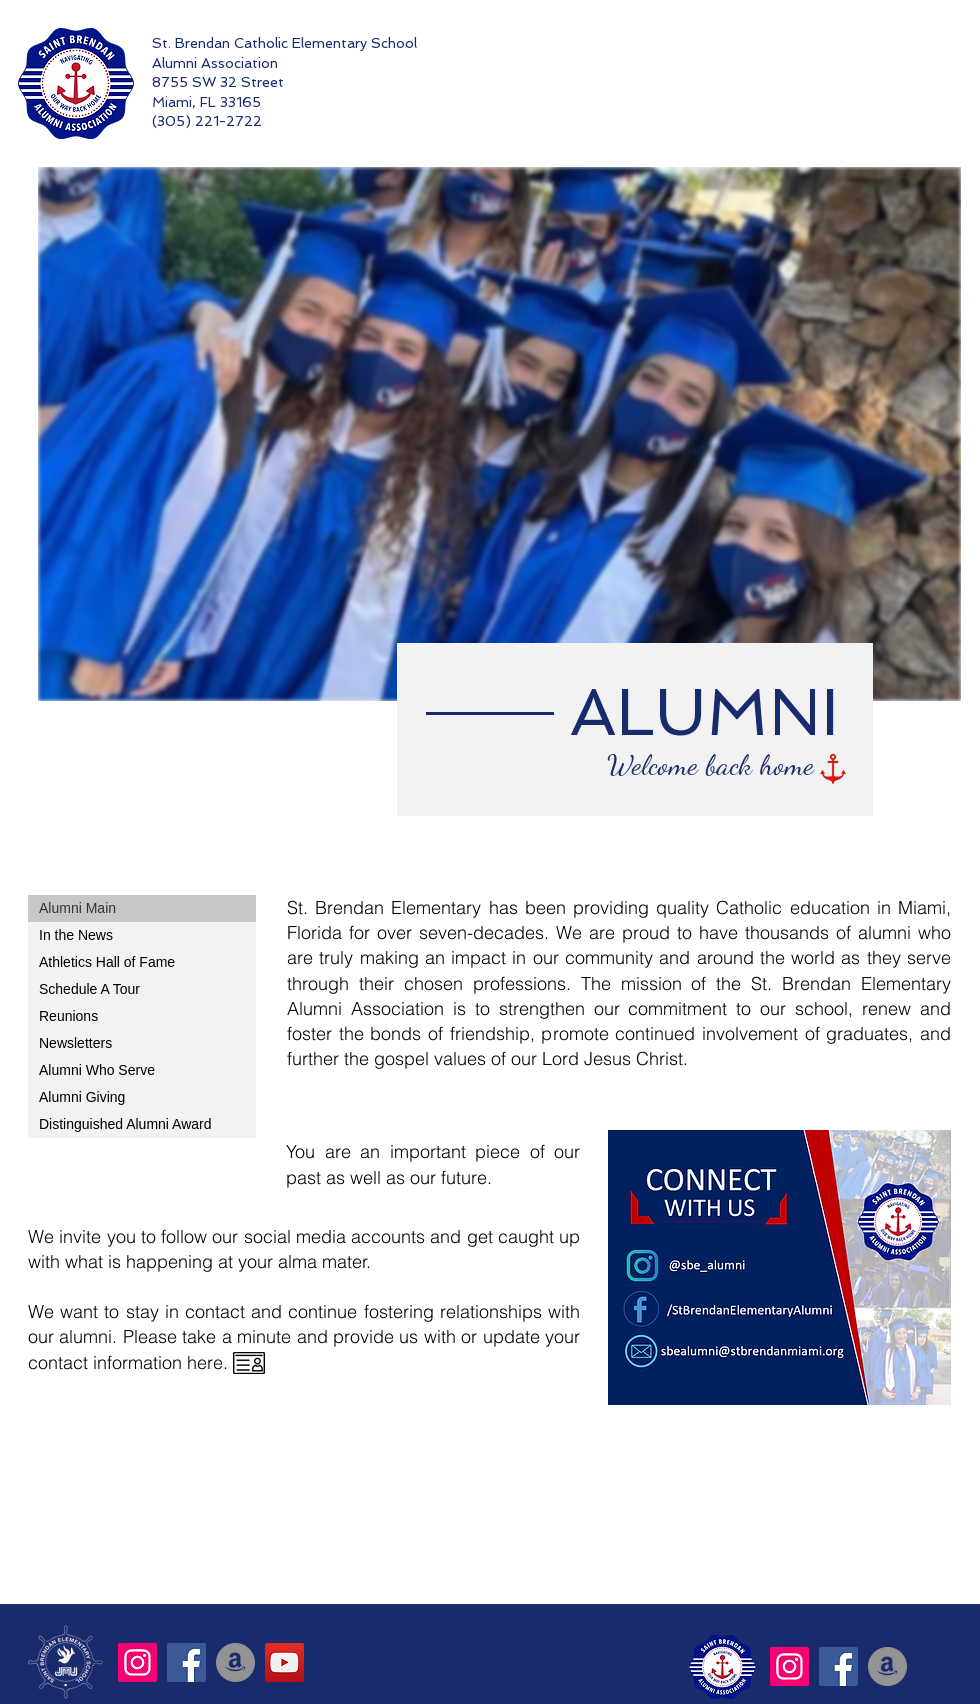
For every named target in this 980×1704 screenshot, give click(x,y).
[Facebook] (186, 1662)
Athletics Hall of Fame (107, 962)
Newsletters (75, 1043)
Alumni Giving (82, 1097)
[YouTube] (284, 1662)
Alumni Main (77, 908)
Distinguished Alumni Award (125, 1124)
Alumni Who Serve (97, 1070)
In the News (76, 935)
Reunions (68, 1016)
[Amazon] (235, 1662)
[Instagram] (137, 1662)
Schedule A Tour (89, 989)
